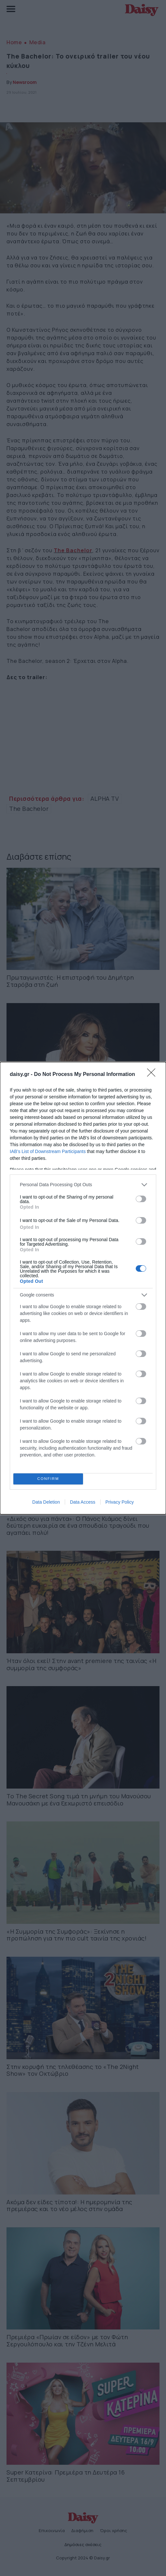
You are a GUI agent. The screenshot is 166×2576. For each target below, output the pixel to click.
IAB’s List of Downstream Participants (48, 1151)
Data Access (82, 1502)
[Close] (153, 1074)
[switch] (141, 1199)
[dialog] (83, 1288)
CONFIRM (48, 1478)
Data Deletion (46, 1502)
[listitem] (83, 1184)
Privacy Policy (119, 1502)
